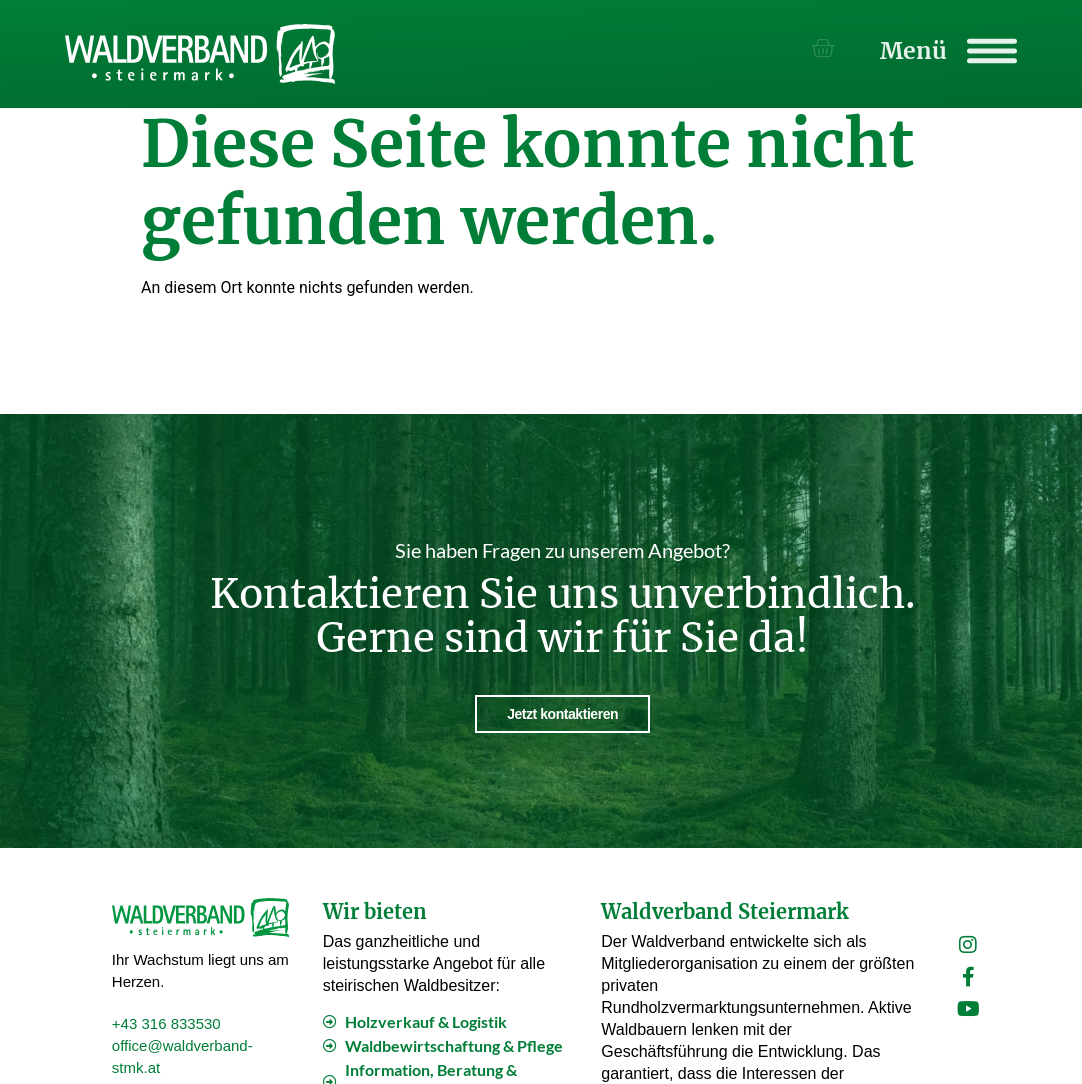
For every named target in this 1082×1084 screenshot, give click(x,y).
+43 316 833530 (166, 1022)
